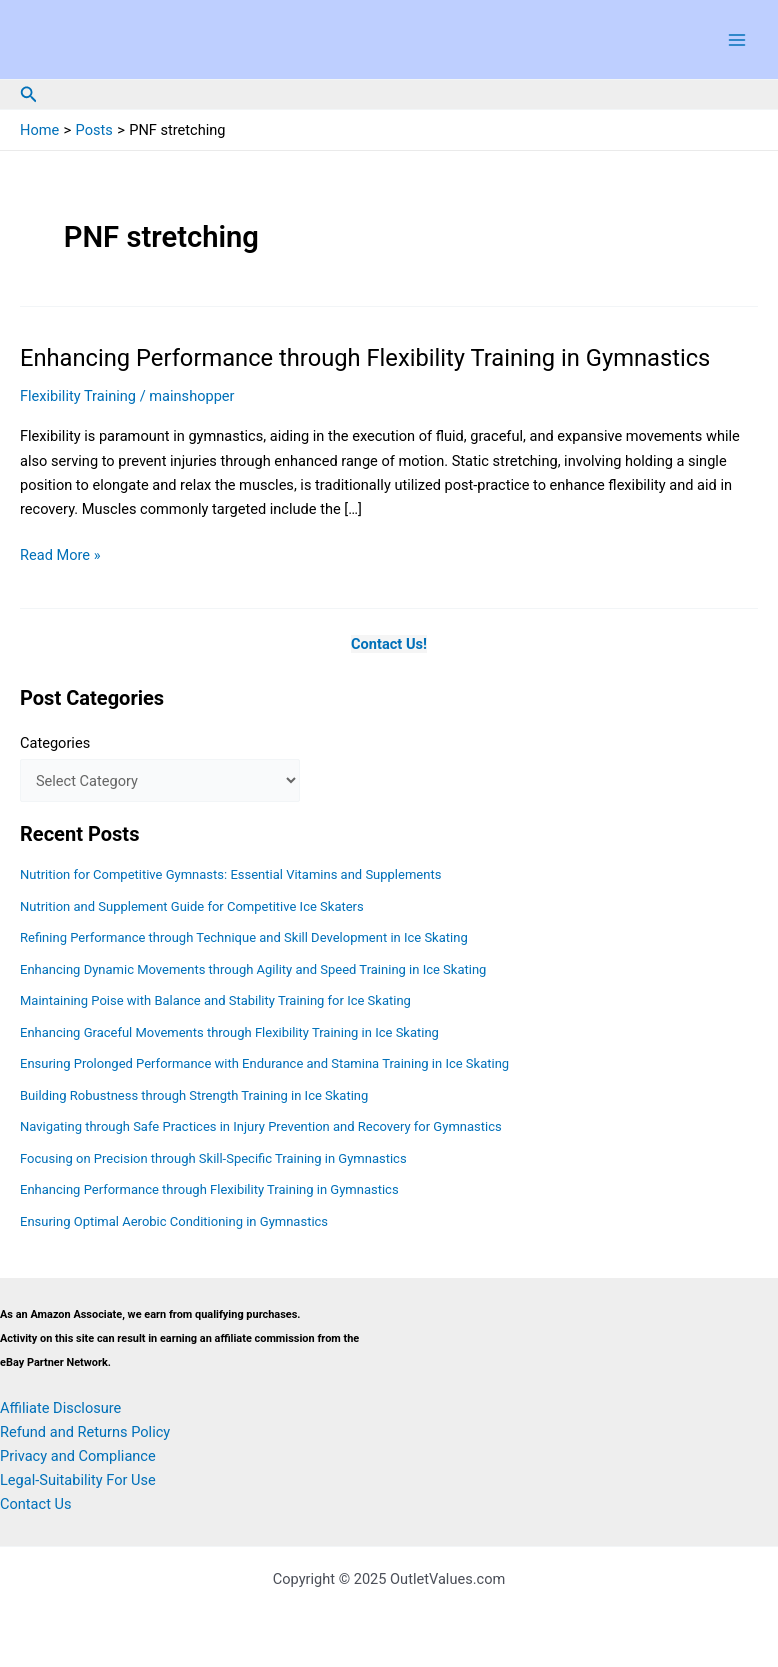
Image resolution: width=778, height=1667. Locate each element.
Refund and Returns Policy (85, 1432)
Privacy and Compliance (78, 1456)
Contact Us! (389, 644)
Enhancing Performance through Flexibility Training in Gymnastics (365, 358)
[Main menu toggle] (737, 40)
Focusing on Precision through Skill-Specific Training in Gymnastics (213, 1158)
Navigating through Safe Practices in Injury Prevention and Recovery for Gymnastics (261, 1126)
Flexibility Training (78, 396)
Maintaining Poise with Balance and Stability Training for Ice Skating (215, 1000)
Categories (55, 743)
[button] (29, 94)
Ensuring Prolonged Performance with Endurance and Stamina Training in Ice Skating (264, 1063)
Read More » (60, 555)
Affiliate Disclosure (60, 1408)
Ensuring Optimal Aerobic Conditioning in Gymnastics (174, 1221)
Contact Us (36, 1504)
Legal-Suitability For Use (78, 1480)
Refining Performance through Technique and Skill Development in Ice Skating (244, 937)
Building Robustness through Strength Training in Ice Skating (194, 1095)
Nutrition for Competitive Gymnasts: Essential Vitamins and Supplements (230, 874)
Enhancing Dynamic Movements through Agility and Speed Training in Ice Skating (253, 969)
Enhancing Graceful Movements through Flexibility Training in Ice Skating (229, 1032)
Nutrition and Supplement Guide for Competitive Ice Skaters (192, 906)
